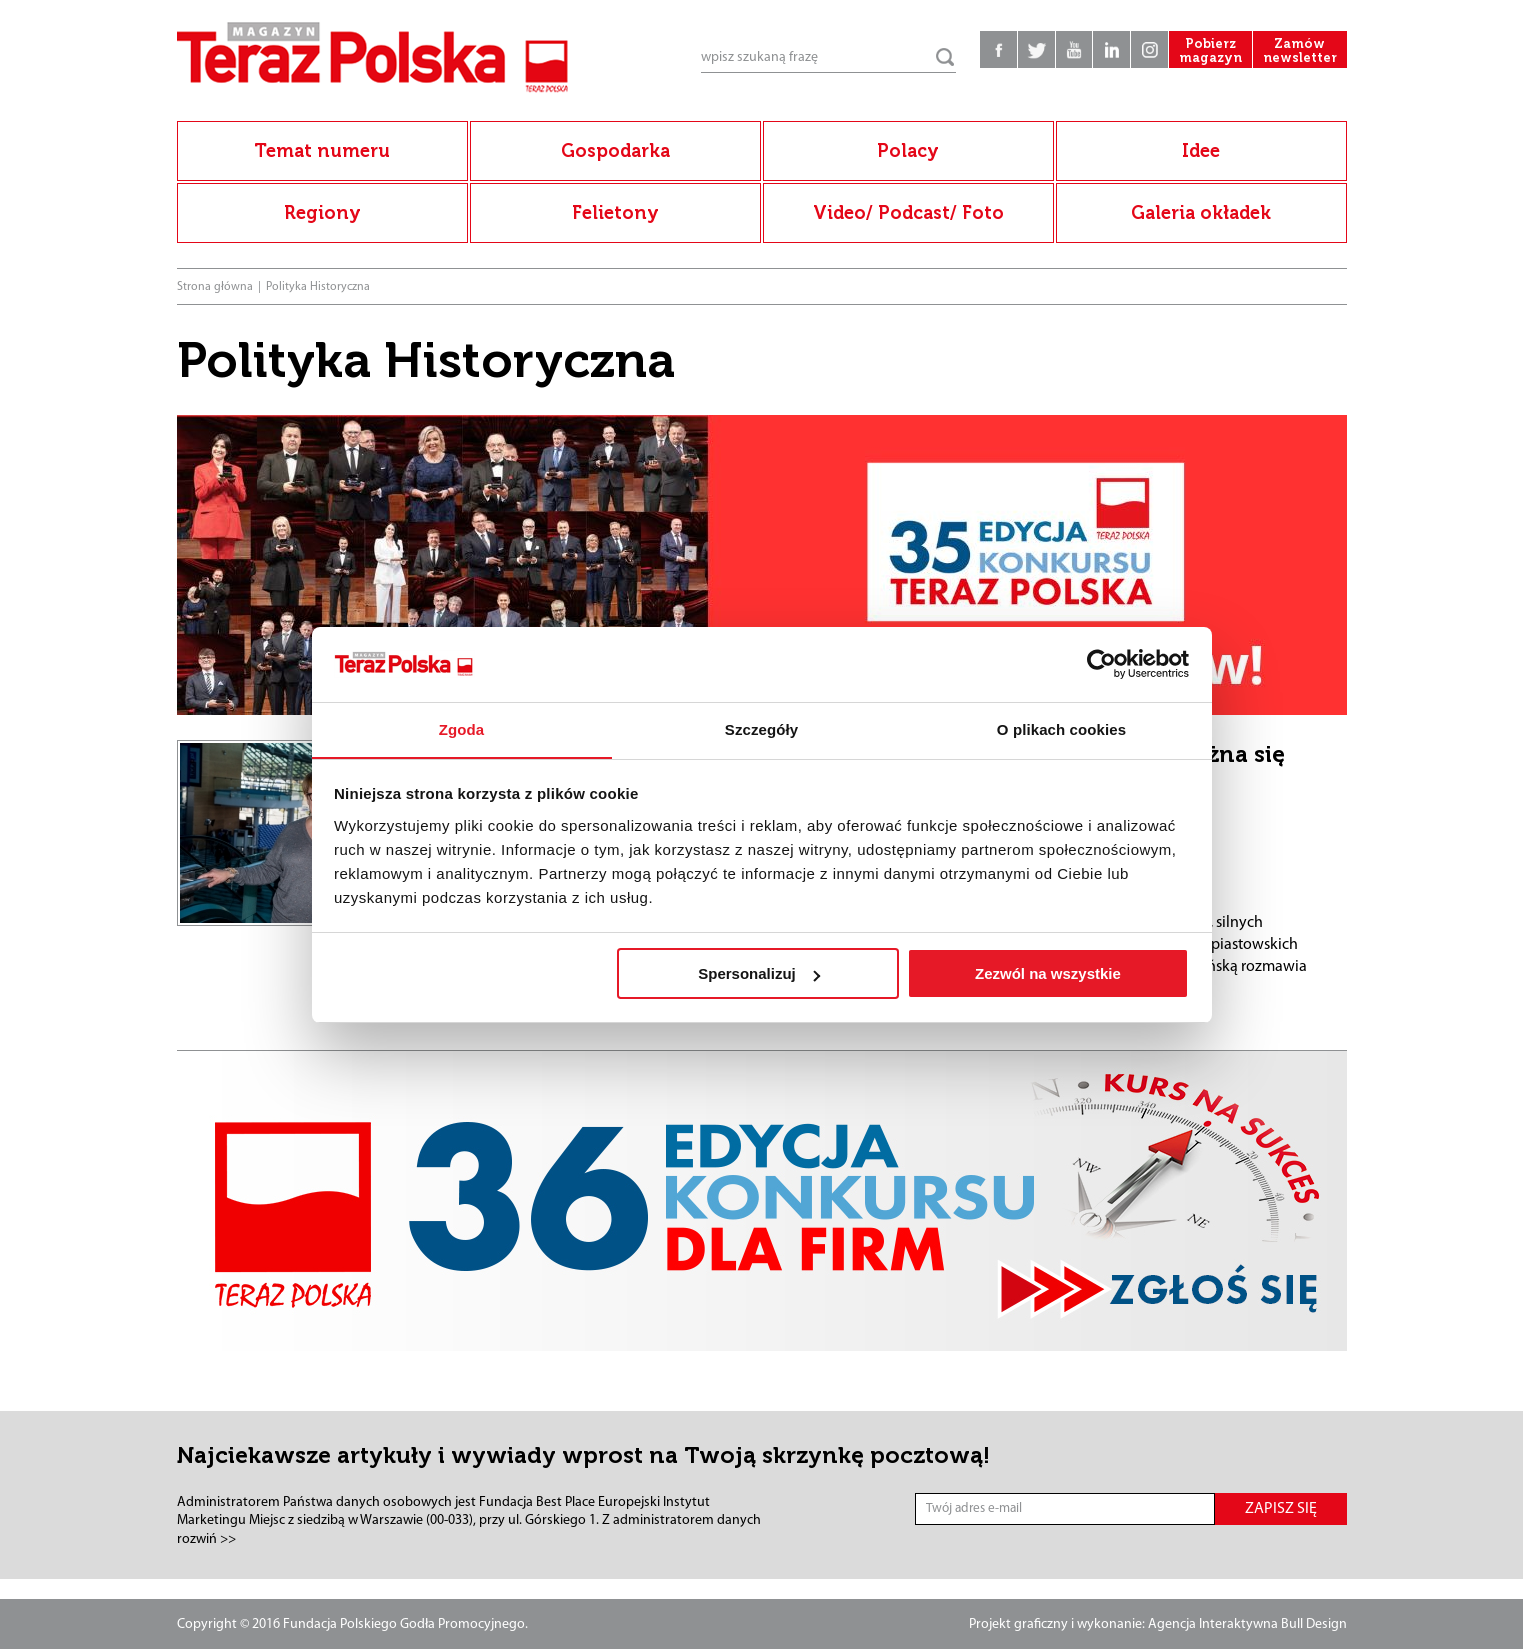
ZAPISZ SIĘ (1281, 1509)
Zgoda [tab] (462, 729)
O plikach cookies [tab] (1061, 729)
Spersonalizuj (759, 974)
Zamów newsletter (1297, 60)
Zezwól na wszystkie (1048, 974)
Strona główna (215, 287)
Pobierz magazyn (1201, 60)
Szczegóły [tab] (761, 729)
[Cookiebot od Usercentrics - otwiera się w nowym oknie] (1101, 664)
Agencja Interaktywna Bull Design (1247, 1624)
